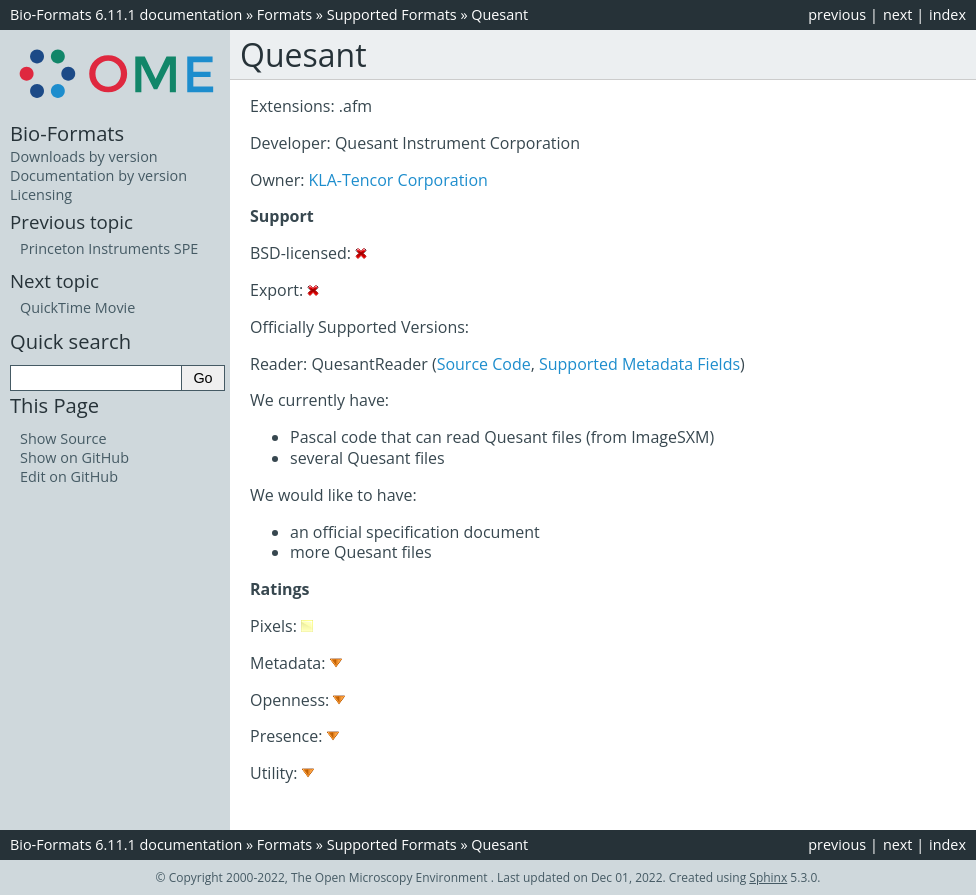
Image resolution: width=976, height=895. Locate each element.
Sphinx (768, 877)
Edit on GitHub (69, 476)
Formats (284, 14)
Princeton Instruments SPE (109, 248)
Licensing (41, 194)
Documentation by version (98, 175)
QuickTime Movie (77, 307)
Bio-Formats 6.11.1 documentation (126, 14)
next (898, 14)
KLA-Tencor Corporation (398, 180)
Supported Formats (392, 14)
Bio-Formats (67, 133)
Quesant (499, 14)
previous (837, 14)
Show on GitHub (74, 457)
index (947, 14)
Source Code (484, 364)
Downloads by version (84, 156)
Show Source (63, 438)
